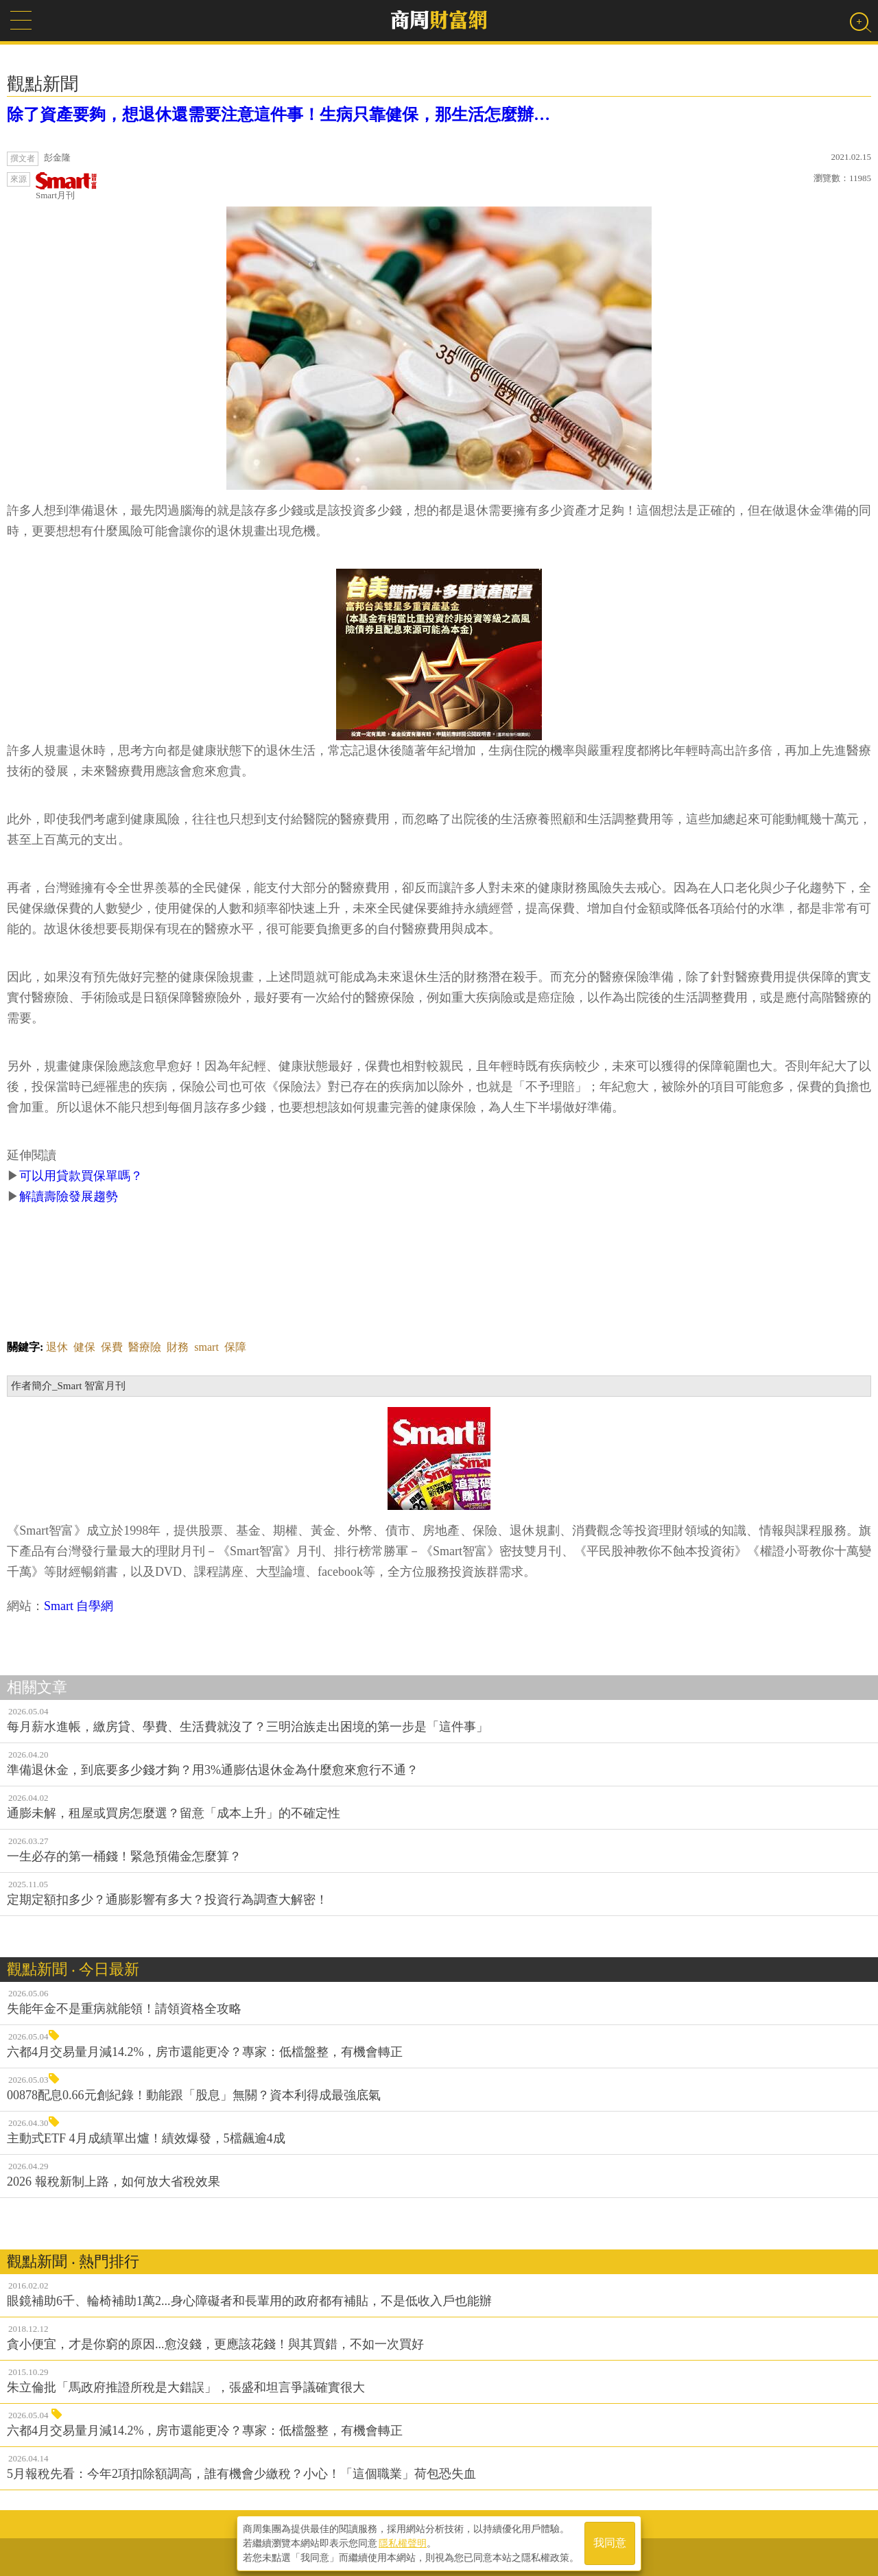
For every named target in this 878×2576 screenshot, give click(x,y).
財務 (178, 1347)
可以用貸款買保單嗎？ (81, 1176)
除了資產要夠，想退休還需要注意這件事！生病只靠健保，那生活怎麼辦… (278, 114)
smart (206, 1347)
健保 (84, 1347)
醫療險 (144, 1347)
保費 (112, 1347)
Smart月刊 (66, 186)
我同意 (609, 2543)
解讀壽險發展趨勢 (68, 1196)
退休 (57, 1347)
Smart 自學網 (79, 1606)
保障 (235, 1347)
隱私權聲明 (403, 2542)
